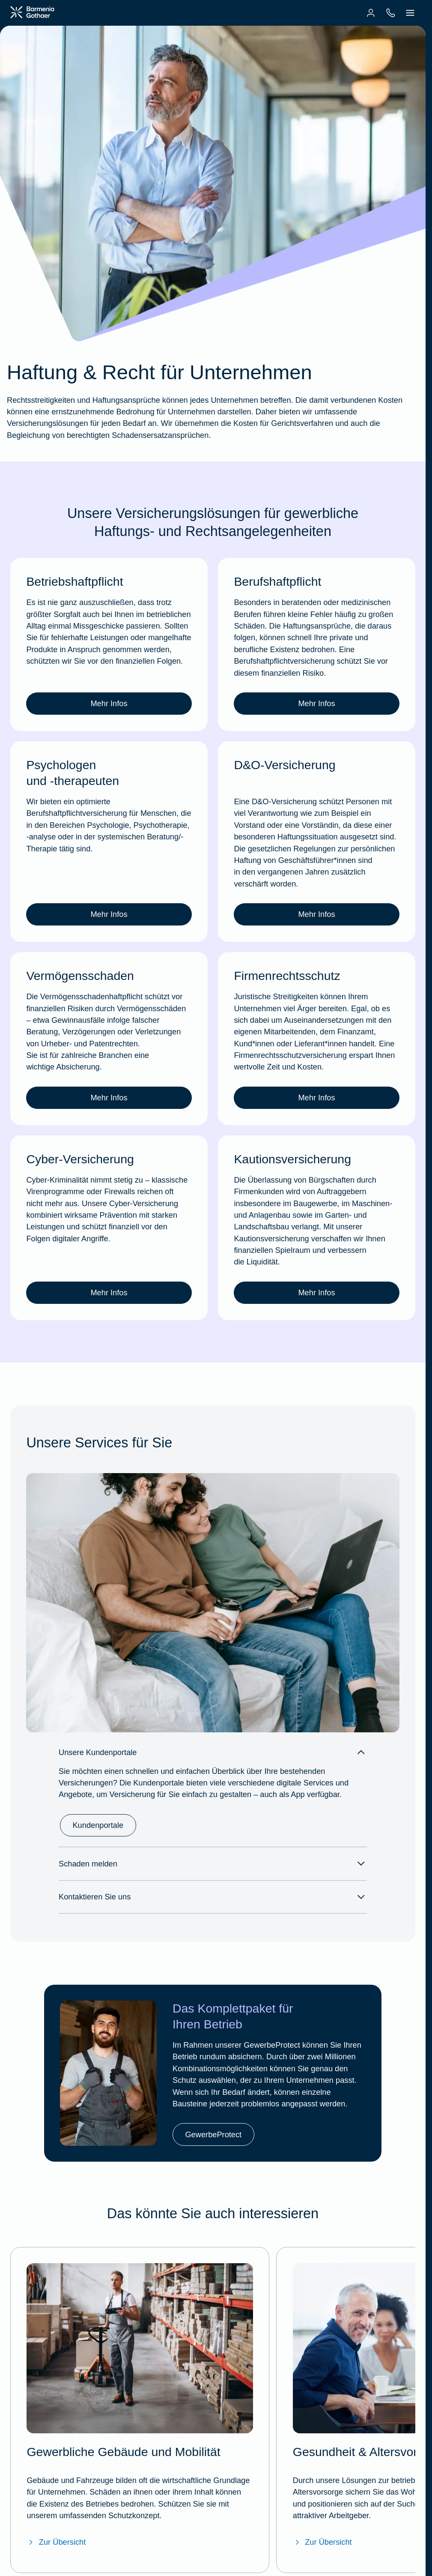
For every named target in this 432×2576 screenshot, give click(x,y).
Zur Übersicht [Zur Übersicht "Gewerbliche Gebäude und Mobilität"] (56, 2541)
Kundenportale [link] (97, 1825)
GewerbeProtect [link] (213, 2134)
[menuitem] (371, 13)
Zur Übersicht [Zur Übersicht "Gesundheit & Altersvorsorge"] (322, 2541)
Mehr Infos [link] (108, 703)
